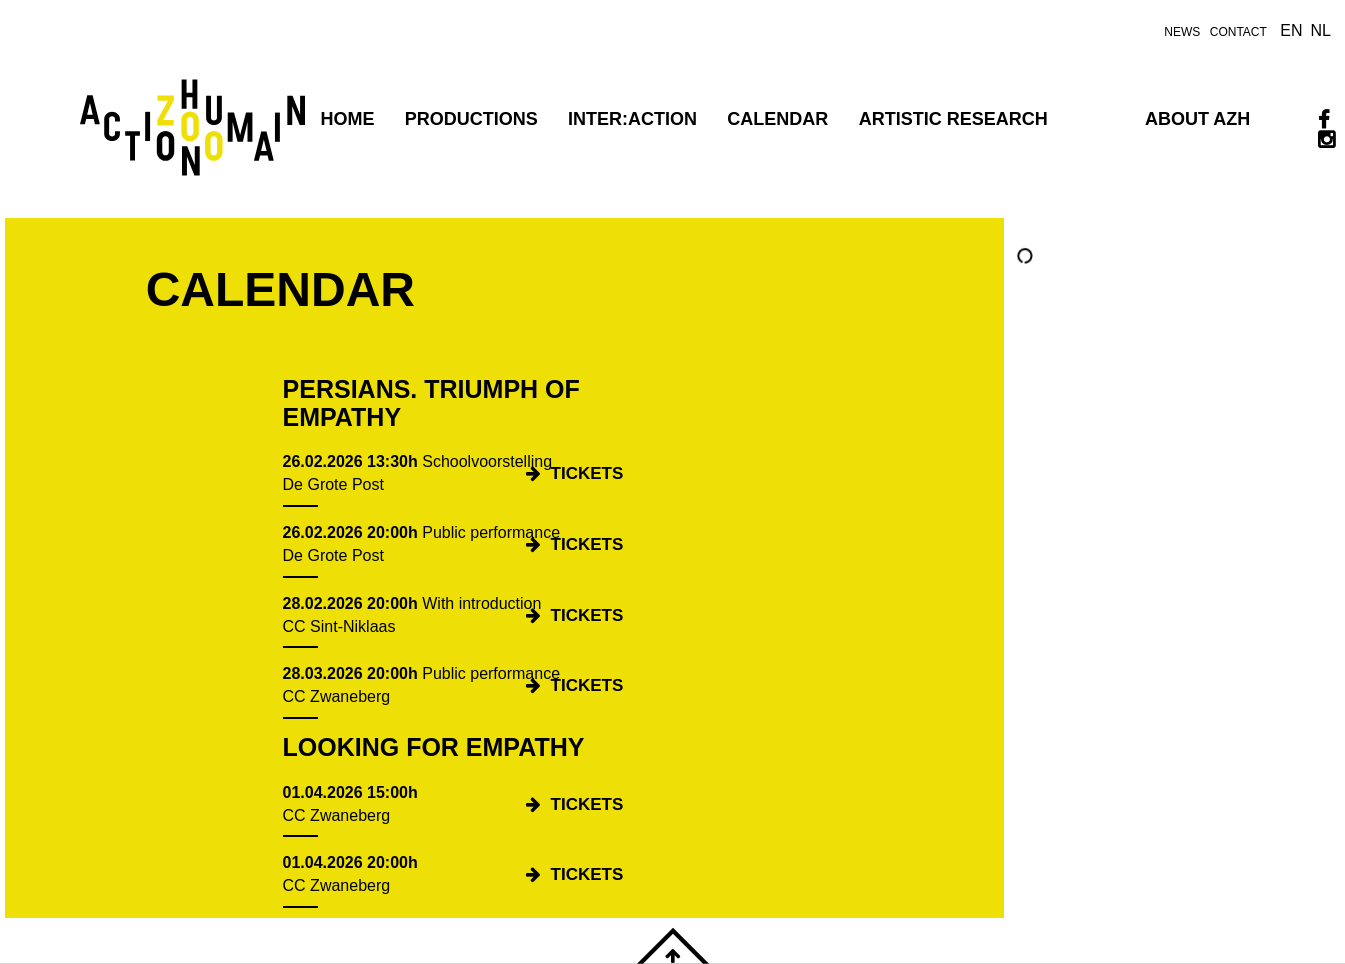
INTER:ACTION (632, 119)
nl (1321, 30)
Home (347, 119)
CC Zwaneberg (337, 696)
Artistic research (953, 119)
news (1182, 32)
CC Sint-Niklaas (339, 626)
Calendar (777, 119)
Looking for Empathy (434, 747)
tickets (587, 473)
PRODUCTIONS (471, 119)
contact (1238, 32)
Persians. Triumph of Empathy (431, 403)
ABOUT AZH (1197, 119)
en (1291, 30)
